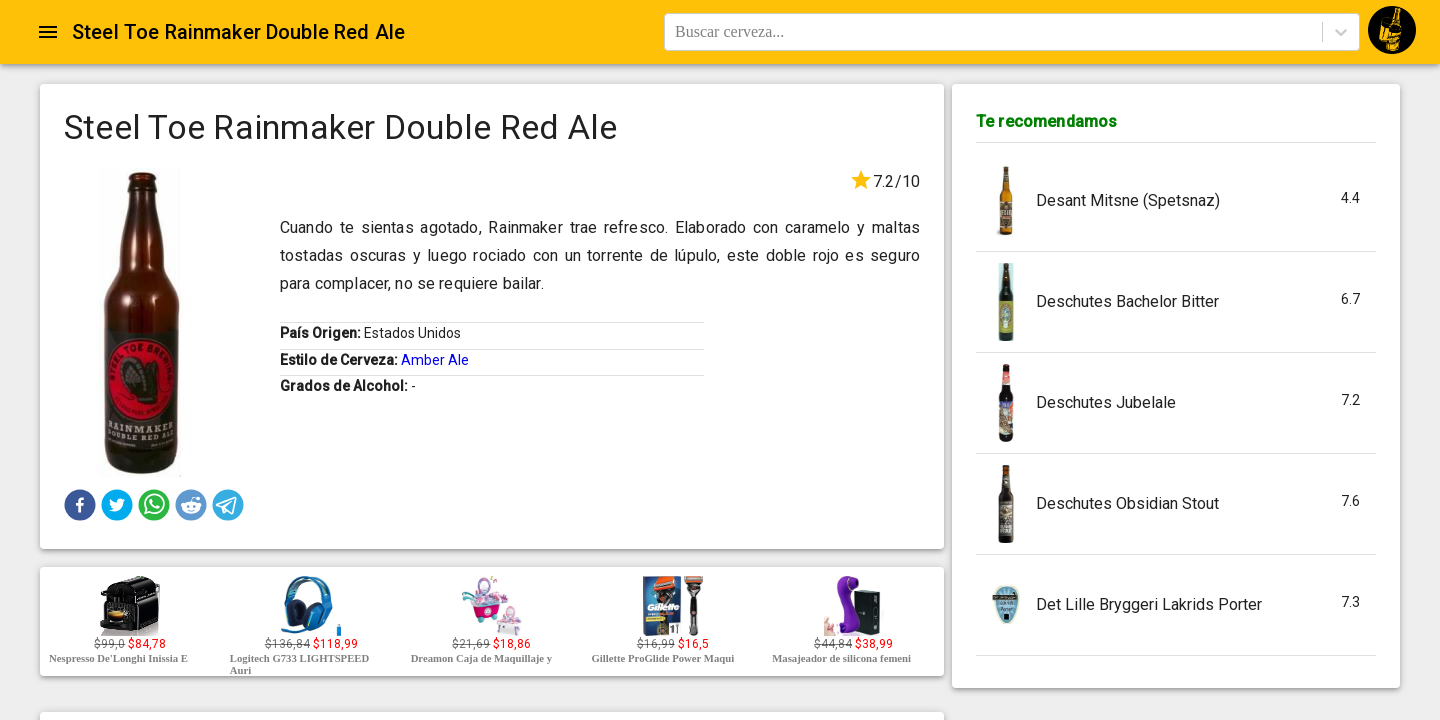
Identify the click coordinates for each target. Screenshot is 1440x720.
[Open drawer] (48, 32)
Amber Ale (435, 360)
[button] (80, 505)
